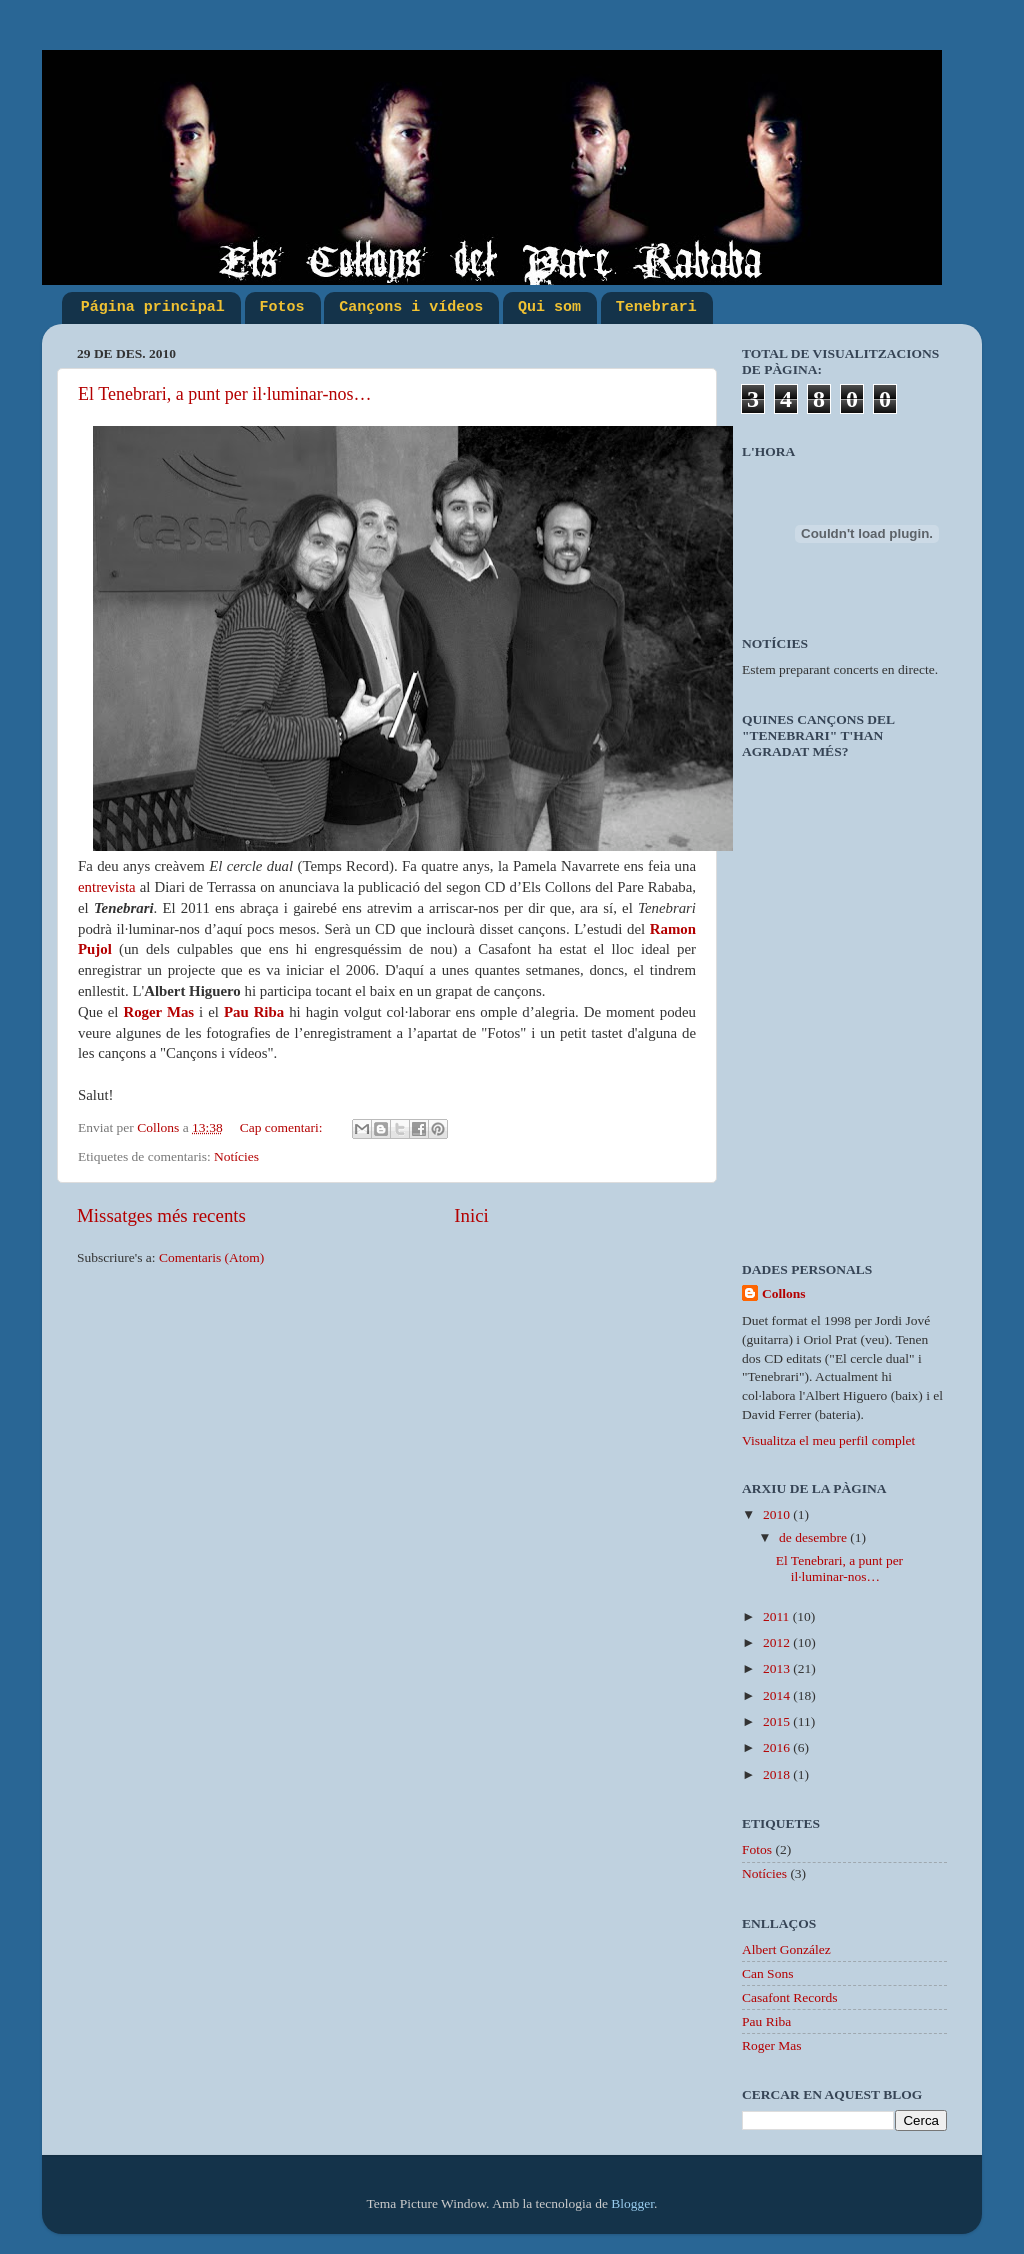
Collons (784, 1293)
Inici (471, 1215)
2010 (778, 1514)
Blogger (632, 2203)
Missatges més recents (161, 1215)
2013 (778, 1668)
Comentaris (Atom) (211, 1257)
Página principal (153, 307)
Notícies (236, 1156)
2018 (778, 1774)
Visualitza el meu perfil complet (828, 1440)
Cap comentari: (283, 1127)
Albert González (786, 1949)
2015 (778, 1721)
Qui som (549, 307)
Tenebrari (656, 307)
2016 (778, 1747)
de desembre (814, 1537)
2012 (778, 1642)
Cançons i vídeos (411, 307)
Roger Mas (158, 1012)
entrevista (107, 887)
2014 (778, 1695)
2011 (778, 1616)
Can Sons (767, 1973)
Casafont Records (790, 1997)
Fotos (282, 307)
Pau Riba (254, 1012)
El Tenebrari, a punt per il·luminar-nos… (224, 394)
